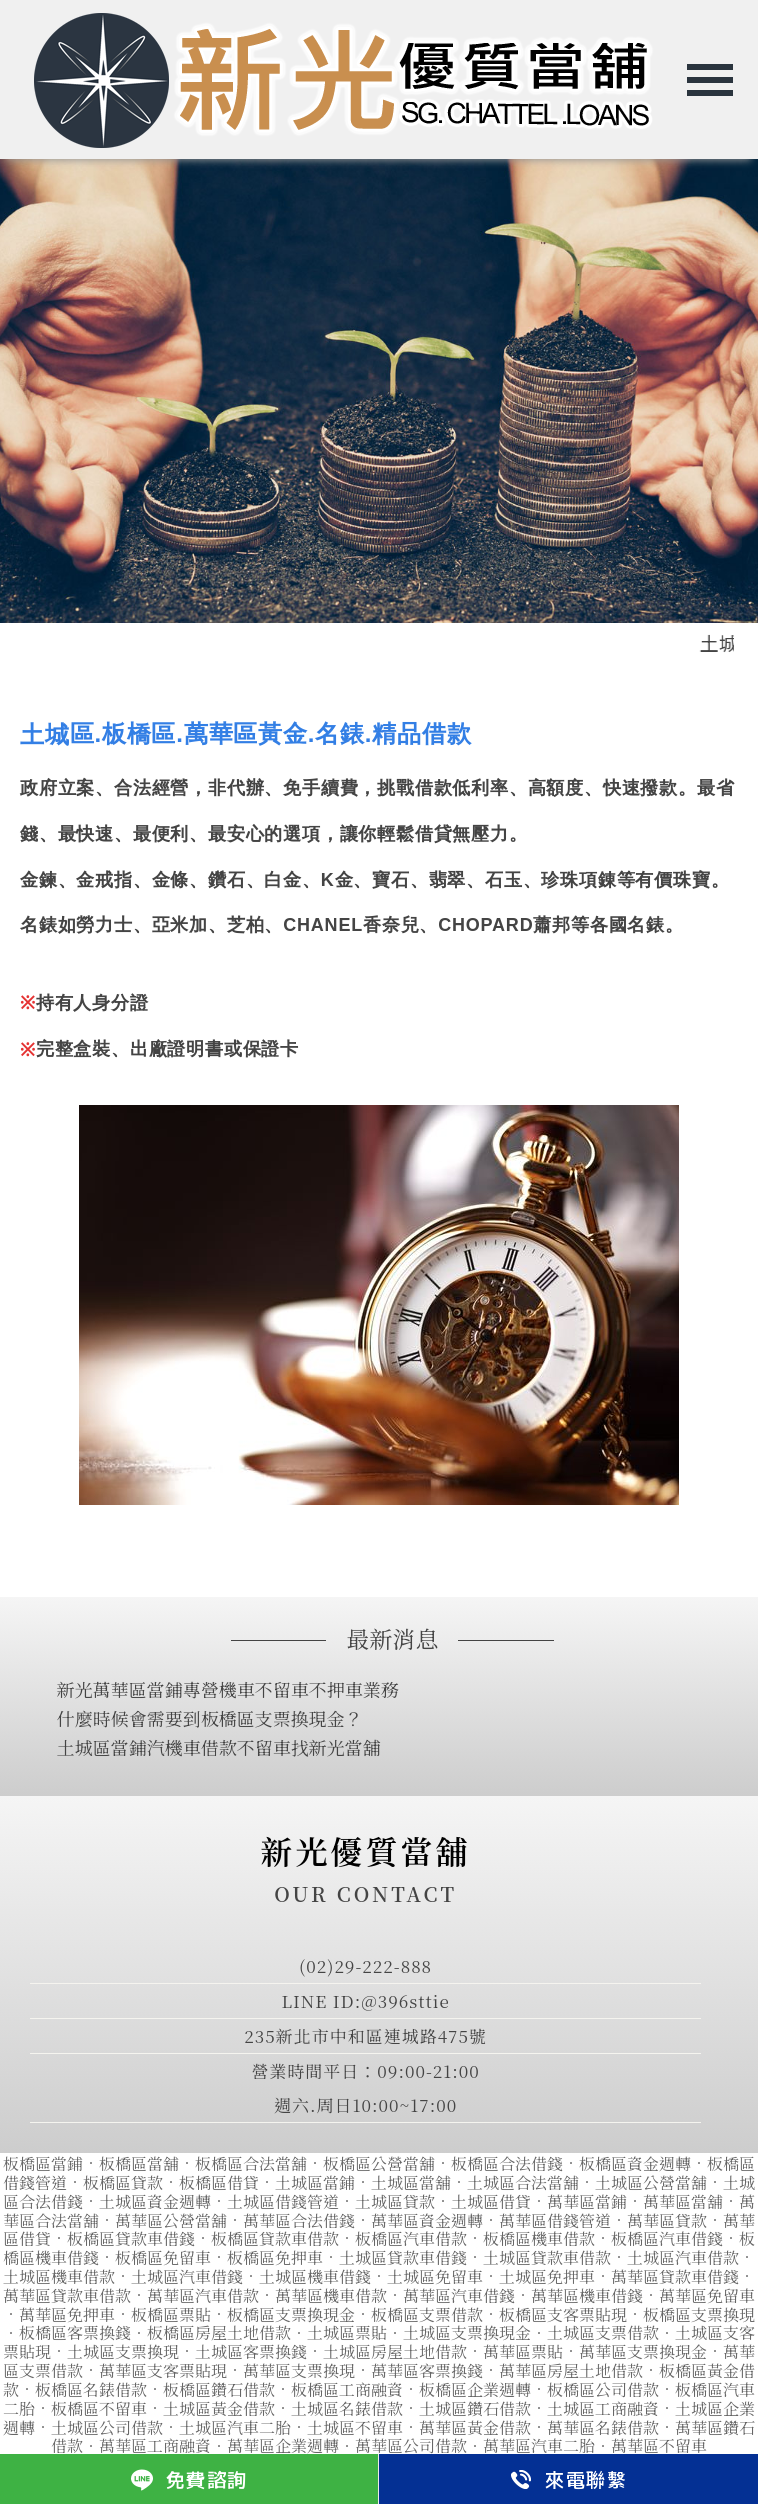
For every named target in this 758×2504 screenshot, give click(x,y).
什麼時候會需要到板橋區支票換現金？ (210, 1718)
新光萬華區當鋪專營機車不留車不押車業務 (228, 1689)
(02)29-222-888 (365, 1965)
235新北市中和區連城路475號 (365, 2035)
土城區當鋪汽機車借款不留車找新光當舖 (219, 1747)
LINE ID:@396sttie (365, 2000)
